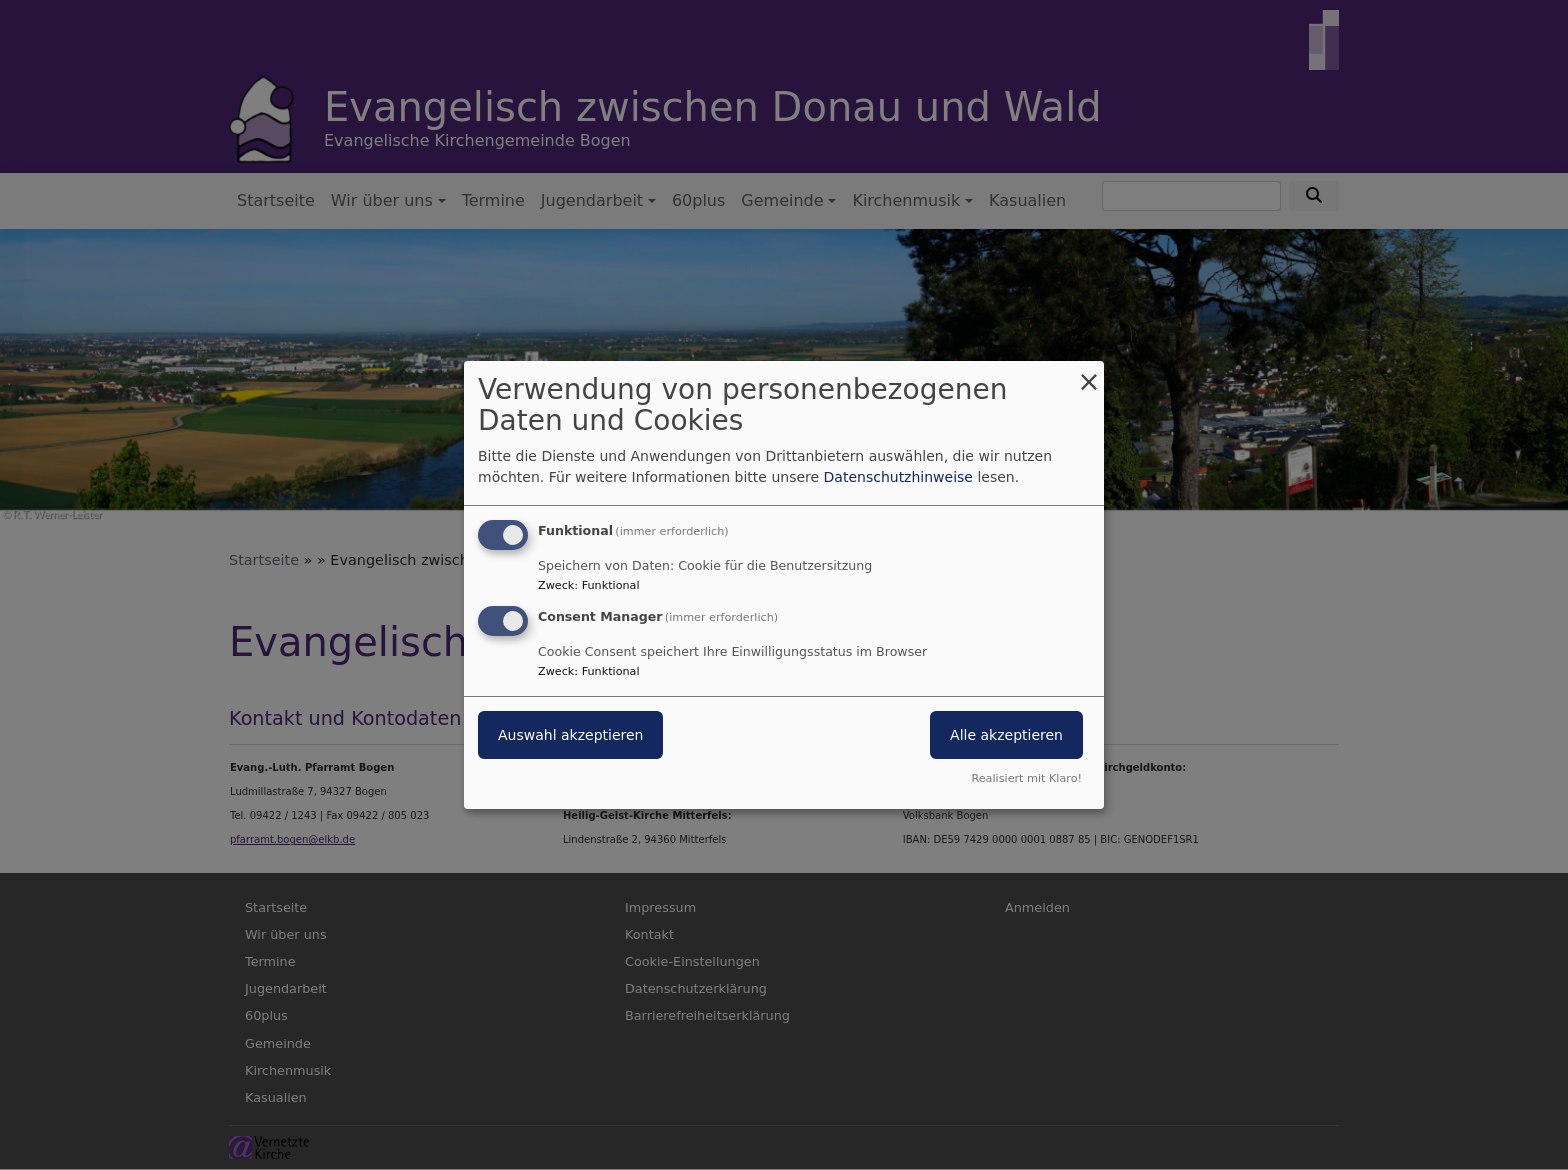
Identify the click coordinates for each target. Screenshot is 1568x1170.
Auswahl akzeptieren (570, 735)
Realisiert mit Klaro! (1026, 778)
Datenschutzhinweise (898, 477)
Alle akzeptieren (1006, 735)
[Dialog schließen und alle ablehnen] (1089, 373)
